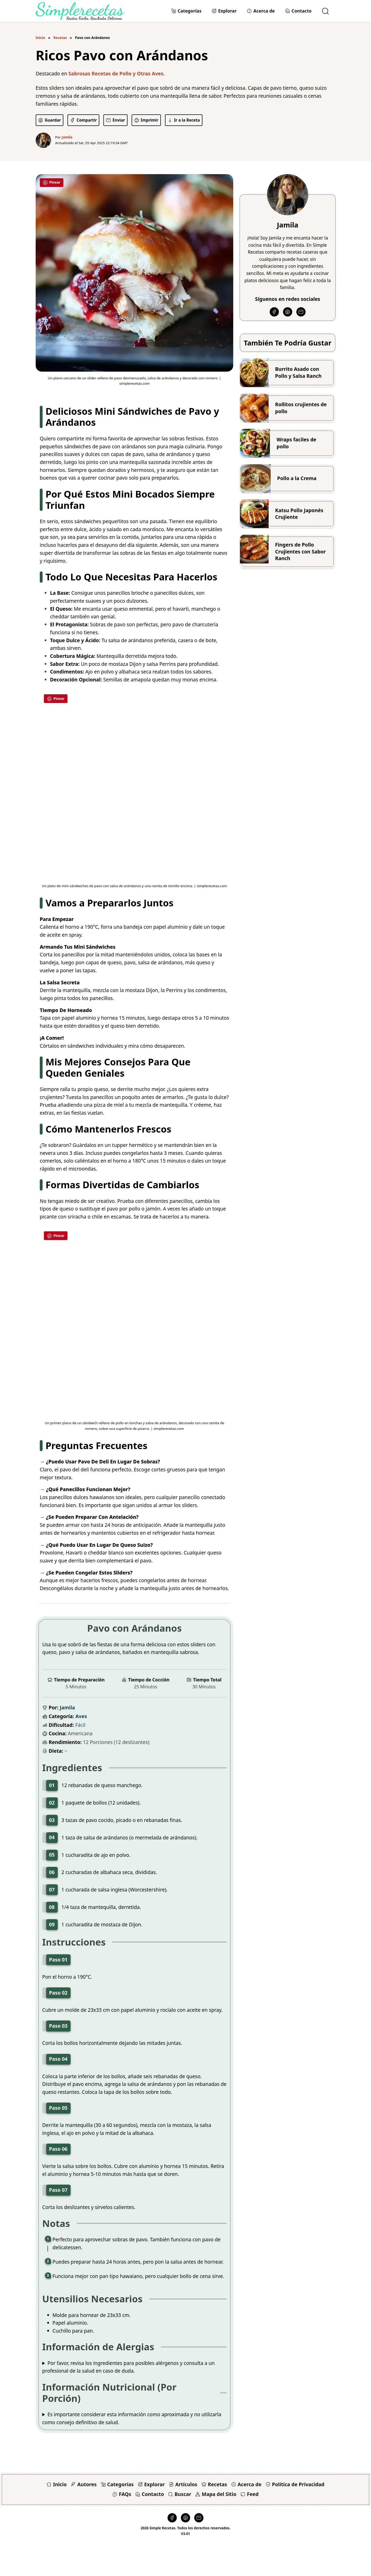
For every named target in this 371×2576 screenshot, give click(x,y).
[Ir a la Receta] (193, 120)
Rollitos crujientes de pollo (301, 408)
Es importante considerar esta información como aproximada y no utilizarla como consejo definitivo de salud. (131, 2419)
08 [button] (52, 1907)
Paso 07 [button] (58, 2190)
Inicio (40, 37)
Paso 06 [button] (58, 2149)
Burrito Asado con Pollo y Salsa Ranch (298, 373)
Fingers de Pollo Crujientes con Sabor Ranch (300, 552)
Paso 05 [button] (58, 2108)
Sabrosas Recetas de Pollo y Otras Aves (116, 73)
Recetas (60, 37)
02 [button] (52, 1803)
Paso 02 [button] (58, 1993)
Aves (81, 1716)
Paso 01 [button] (58, 1960)
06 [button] (52, 1872)
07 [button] (52, 1890)
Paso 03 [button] (58, 2026)
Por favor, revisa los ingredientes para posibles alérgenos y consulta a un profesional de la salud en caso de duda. (128, 2367)
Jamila (67, 1708)
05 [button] (52, 1855)
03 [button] (52, 1820)
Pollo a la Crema (296, 479)
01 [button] (52, 1785)
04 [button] (52, 1838)
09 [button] (52, 1924)
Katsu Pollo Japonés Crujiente (299, 514)
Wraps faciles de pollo (296, 444)
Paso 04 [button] (58, 2059)
